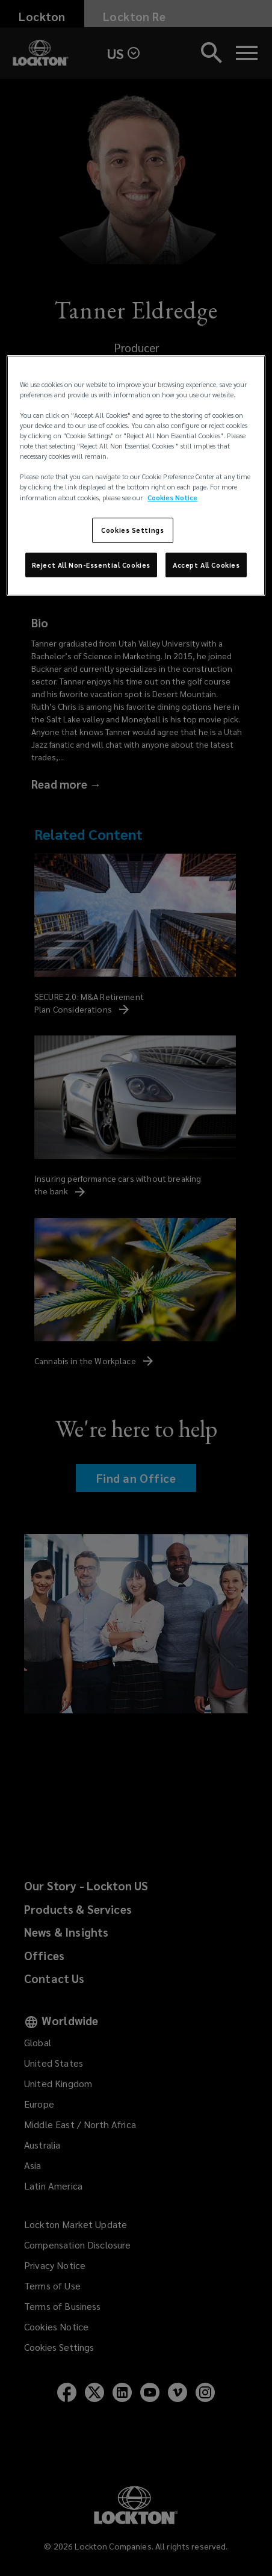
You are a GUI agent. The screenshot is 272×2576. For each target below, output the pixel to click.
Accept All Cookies (206, 564)
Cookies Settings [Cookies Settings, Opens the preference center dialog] (132, 530)
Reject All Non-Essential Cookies (91, 564)
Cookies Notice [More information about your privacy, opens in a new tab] (172, 496)
